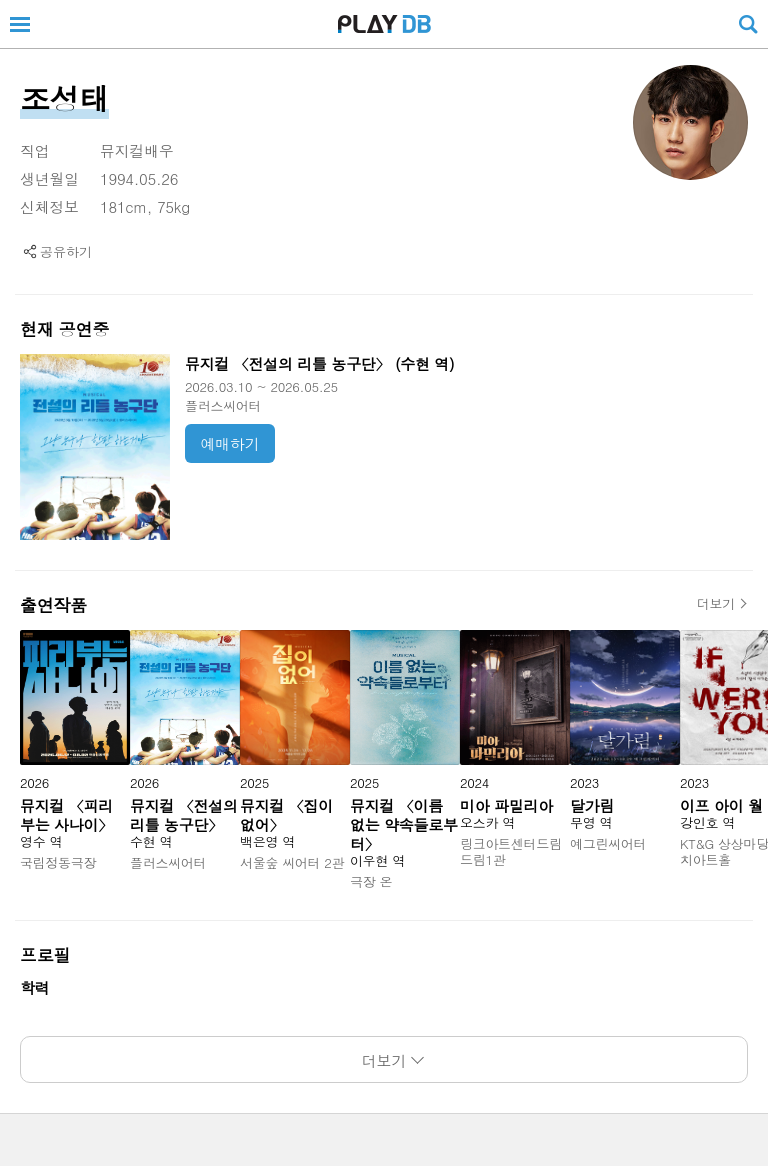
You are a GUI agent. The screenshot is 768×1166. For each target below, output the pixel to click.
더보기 (716, 604)
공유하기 (66, 251)
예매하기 (230, 443)
